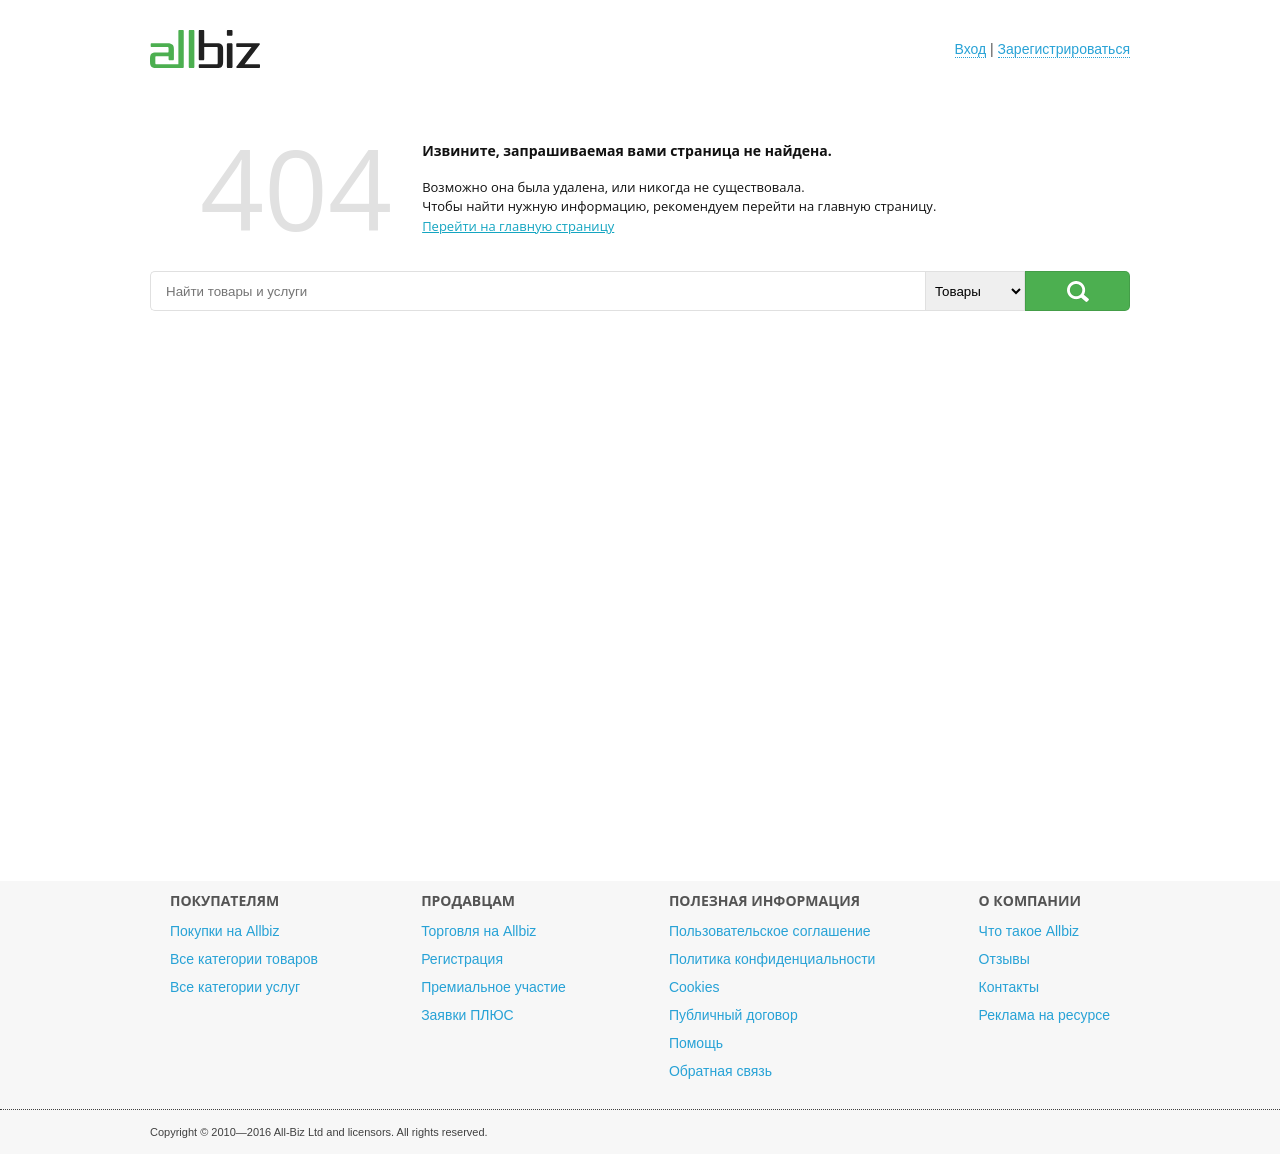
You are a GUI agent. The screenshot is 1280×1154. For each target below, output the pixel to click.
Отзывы (1004, 959)
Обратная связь (720, 1071)
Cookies (694, 987)
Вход (971, 49)
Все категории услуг (235, 987)
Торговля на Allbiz (478, 931)
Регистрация (462, 959)
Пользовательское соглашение (770, 931)
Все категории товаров (244, 959)
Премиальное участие (493, 987)
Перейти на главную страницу (518, 226)
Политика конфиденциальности (772, 959)
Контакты (1009, 987)
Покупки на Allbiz (224, 931)
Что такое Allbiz (1029, 931)
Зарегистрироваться (1064, 49)
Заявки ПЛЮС (467, 1015)
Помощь (696, 1043)
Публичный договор (733, 1015)
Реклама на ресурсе (1044, 1015)
